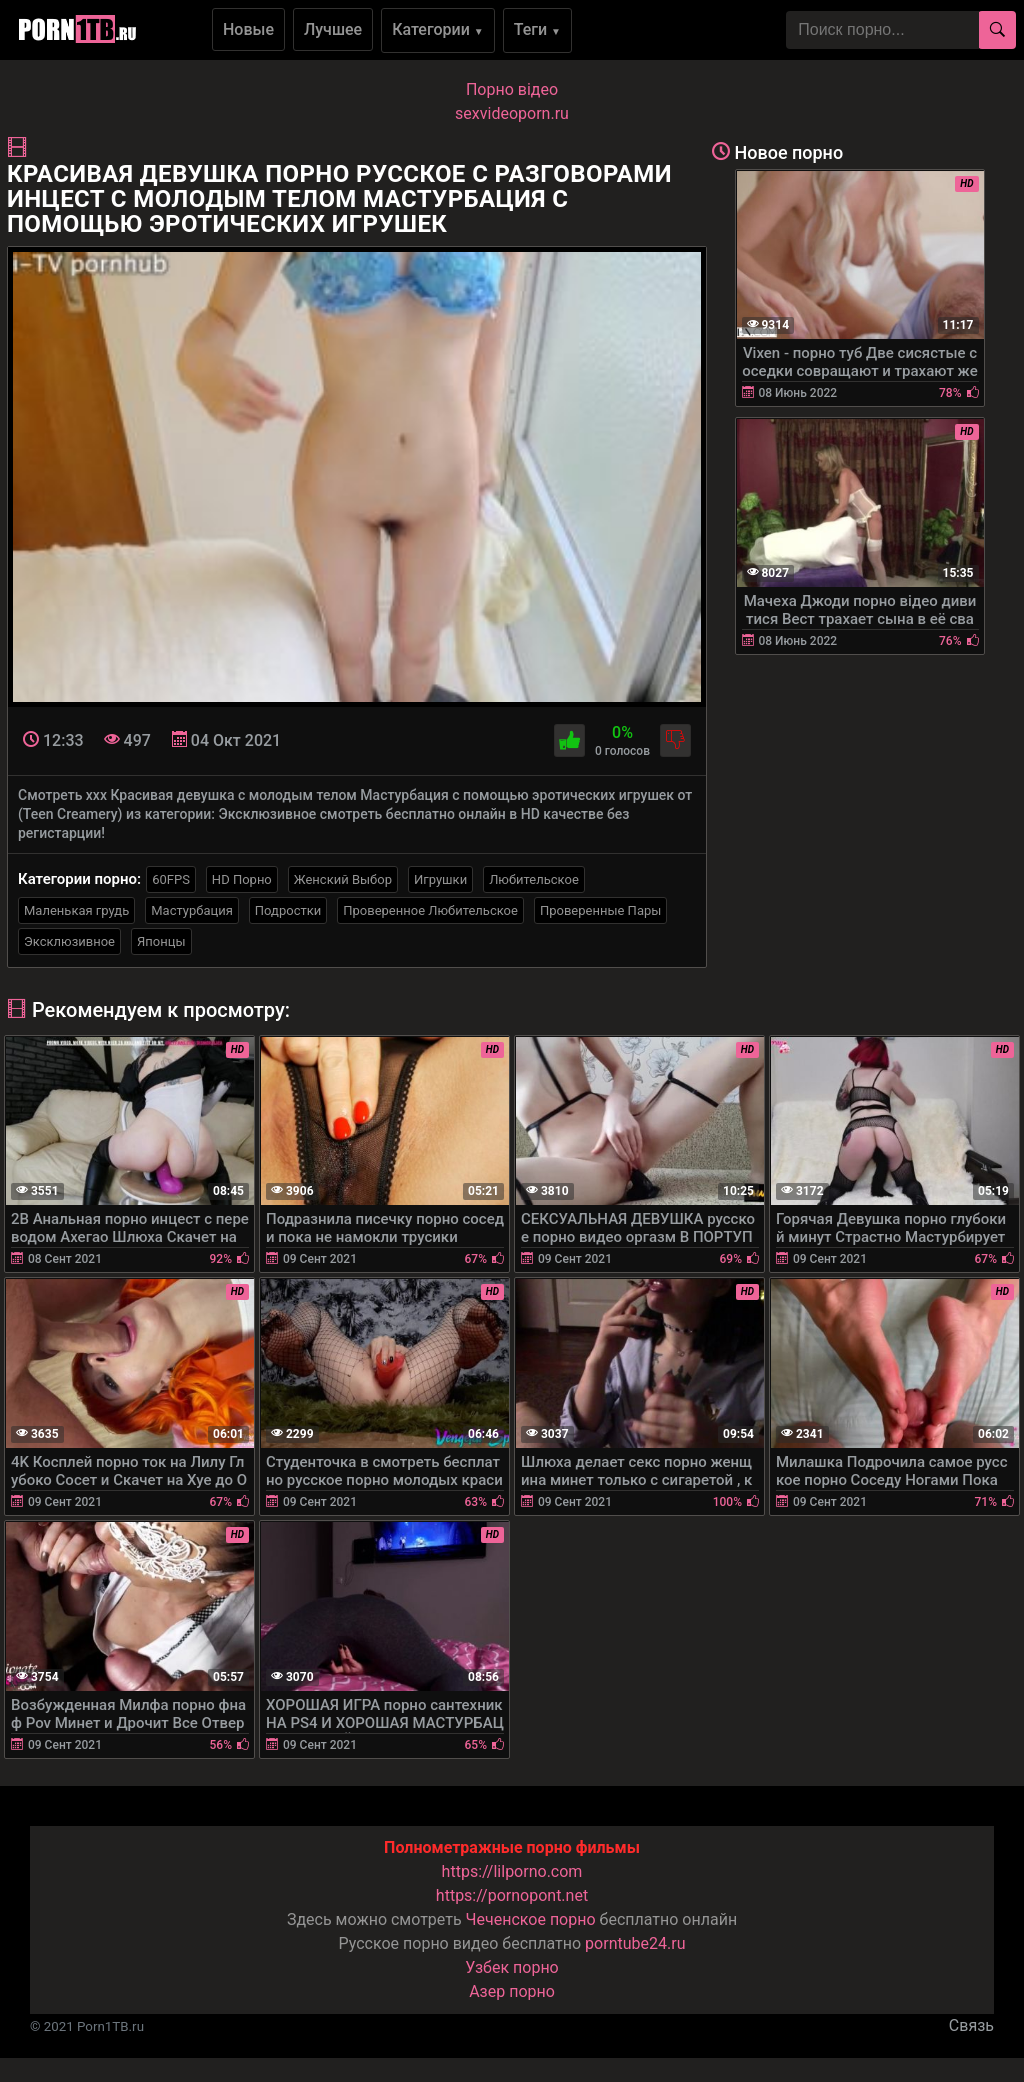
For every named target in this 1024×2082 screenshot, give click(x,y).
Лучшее (333, 29)
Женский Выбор (343, 879)
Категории (438, 29)
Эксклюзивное (69, 941)
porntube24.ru (635, 1943)
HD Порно (242, 879)
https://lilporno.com (512, 1871)
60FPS (171, 879)
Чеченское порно (531, 1919)
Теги (537, 29)
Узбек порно (512, 1967)
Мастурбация (192, 910)
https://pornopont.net (512, 1895)
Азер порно (512, 1991)
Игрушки (440, 879)
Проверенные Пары (600, 910)
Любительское (534, 879)
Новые (248, 29)
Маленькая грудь (76, 910)
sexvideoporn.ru (512, 113)
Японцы (161, 941)
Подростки (288, 910)
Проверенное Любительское (430, 910)
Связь (971, 2025)
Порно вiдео (512, 89)
